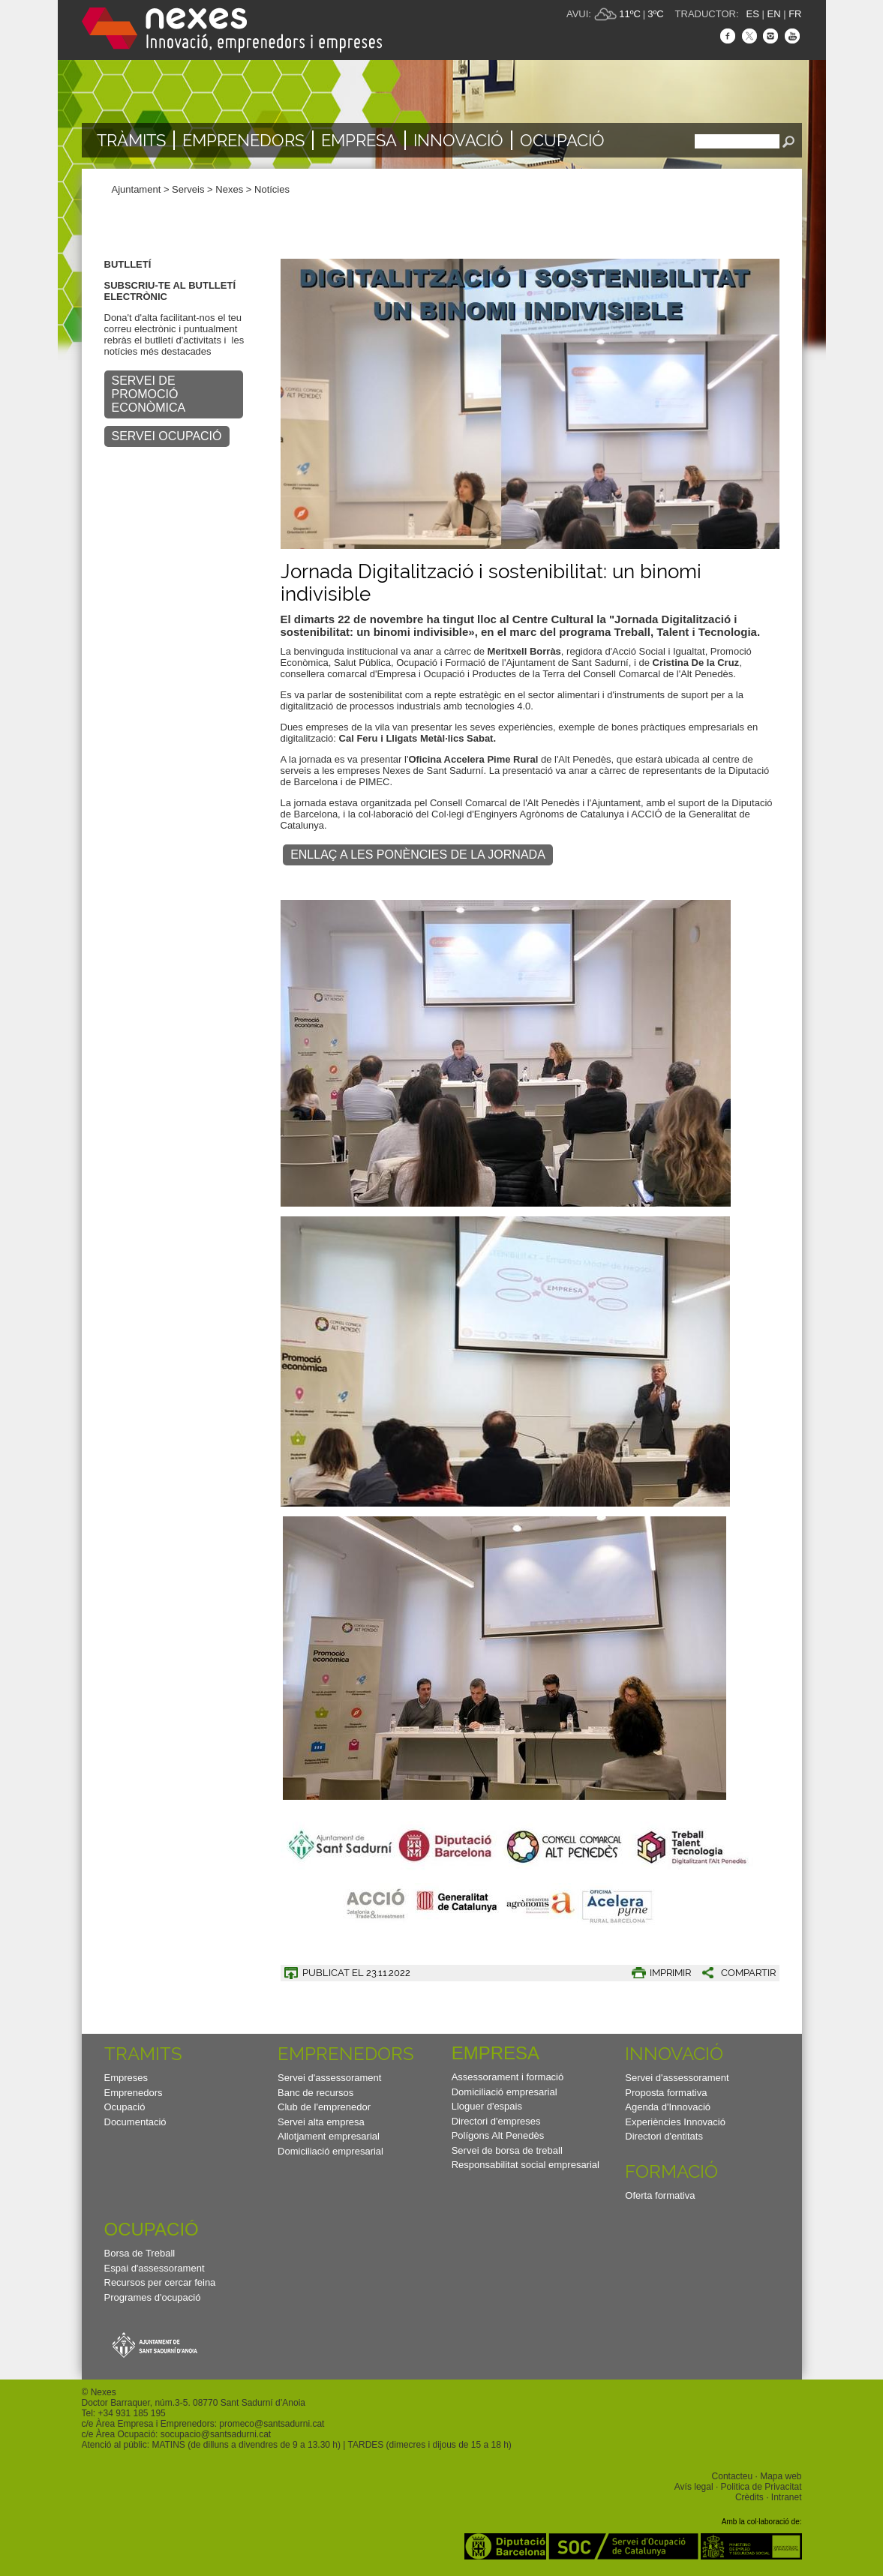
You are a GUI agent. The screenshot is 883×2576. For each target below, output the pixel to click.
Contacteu (732, 2476)
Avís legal (693, 2487)
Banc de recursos (315, 2092)
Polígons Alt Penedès (498, 2135)
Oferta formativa (660, 2195)
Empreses (126, 2077)
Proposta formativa (666, 2092)
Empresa (359, 140)
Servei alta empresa (321, 2122)
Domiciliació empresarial (330, 2151)
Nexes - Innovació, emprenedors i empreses (232, 29)
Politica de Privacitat (761, 2487)
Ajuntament (136, 189)
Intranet (786, 2497)
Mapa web (780, 2476)
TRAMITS (143, 2054)
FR (794, 13)
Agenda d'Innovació (667, 2107)
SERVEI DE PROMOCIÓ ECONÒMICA (149, 394)
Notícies (272, 189)
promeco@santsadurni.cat (271, 2424)
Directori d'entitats (664, 2136)
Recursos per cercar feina (160, 2282)
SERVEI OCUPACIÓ (167, 436)
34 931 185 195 (134, 2413)
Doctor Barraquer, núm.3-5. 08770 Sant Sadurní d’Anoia (193, 2403)
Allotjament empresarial (329, 2136)
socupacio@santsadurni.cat (216, 2434)
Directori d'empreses (496, 2121)
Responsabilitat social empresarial (525, 2164)
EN (773, 13)
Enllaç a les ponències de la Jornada (417, 854)
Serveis (188, 189)
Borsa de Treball (140, 2253)
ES (752, 13)
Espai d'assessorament (154, 2268)
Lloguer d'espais (487, 2106)
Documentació (135, 2122)
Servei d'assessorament (329, 2077)
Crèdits (749, 2497)
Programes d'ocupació (152, 2297)
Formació (671, 2171)
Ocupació (562, 140)
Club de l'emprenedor (324, 2107)
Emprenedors (243, 140)
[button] (733, 1972)
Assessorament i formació (508, 2077)
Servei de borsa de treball (507, 2150)
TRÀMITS (131, 140)
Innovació (458, 140)
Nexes (229, 189)
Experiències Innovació (675, 2122)
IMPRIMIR (670, 1972)
